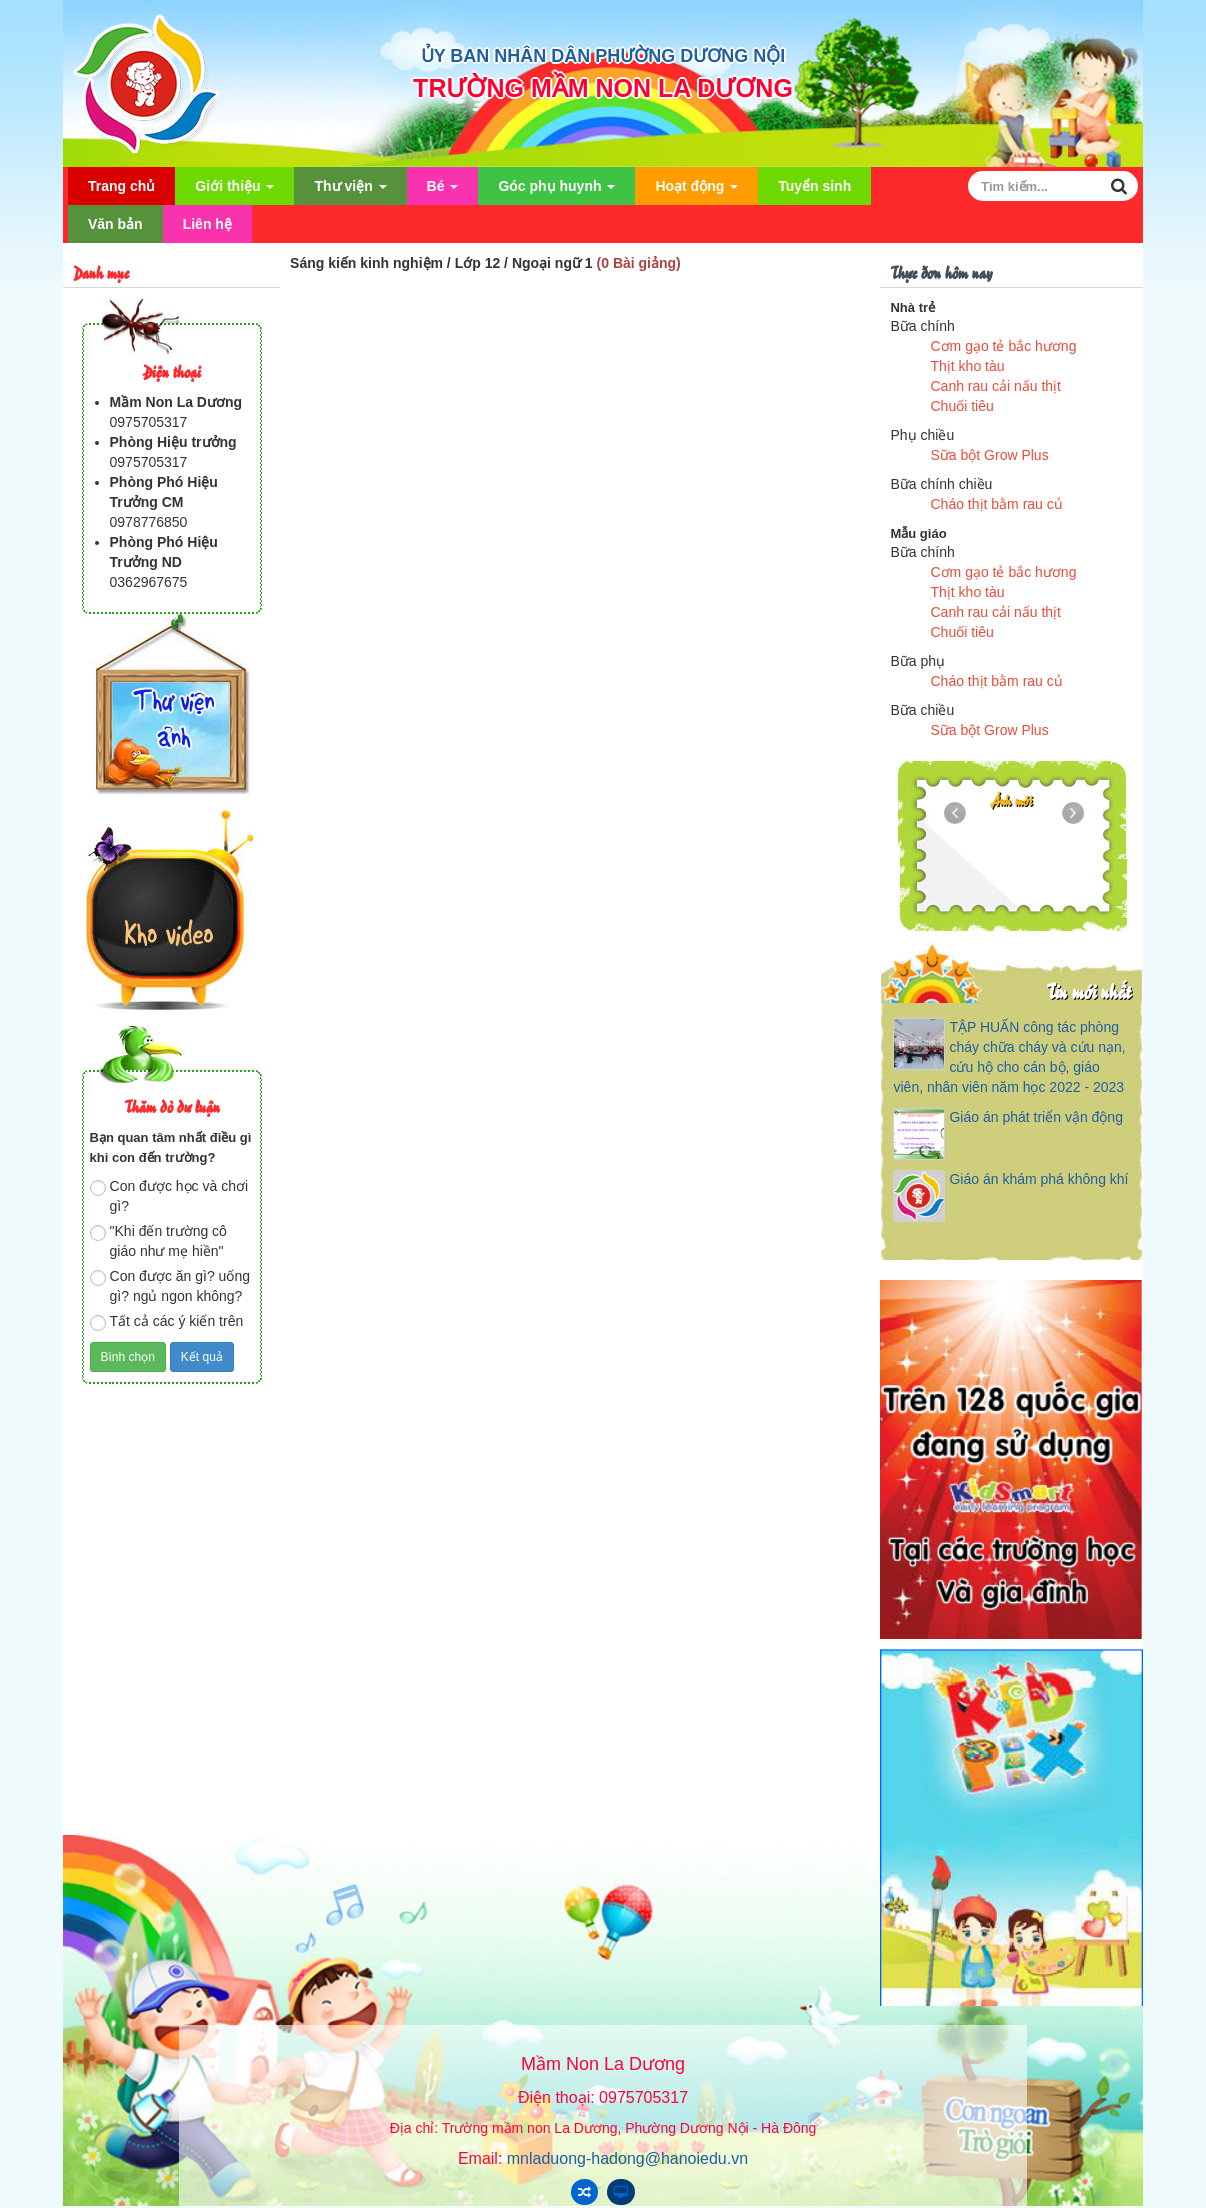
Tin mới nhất (1088, 990)
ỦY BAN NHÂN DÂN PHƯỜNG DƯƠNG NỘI (603, 56)
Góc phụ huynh (556, 191)
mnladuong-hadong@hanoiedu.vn (627, 2158)
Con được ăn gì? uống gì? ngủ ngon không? (170, 1286)
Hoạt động (696, 191)
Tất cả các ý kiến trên (167, 1322)
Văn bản (115, 224)
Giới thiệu (234, 191)
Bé (443, 191)
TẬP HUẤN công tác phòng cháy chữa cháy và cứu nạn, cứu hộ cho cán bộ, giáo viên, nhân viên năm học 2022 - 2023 (1009, 1057)
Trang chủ (121, 186)
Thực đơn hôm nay (941, 271)
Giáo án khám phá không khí (1038, 1179)
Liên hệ (207, 224)
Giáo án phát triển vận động (1035, 1117)
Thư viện (350, 191)
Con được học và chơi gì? (169, 1196)
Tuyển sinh (814, 186)
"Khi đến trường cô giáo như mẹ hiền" (158, 1241)
